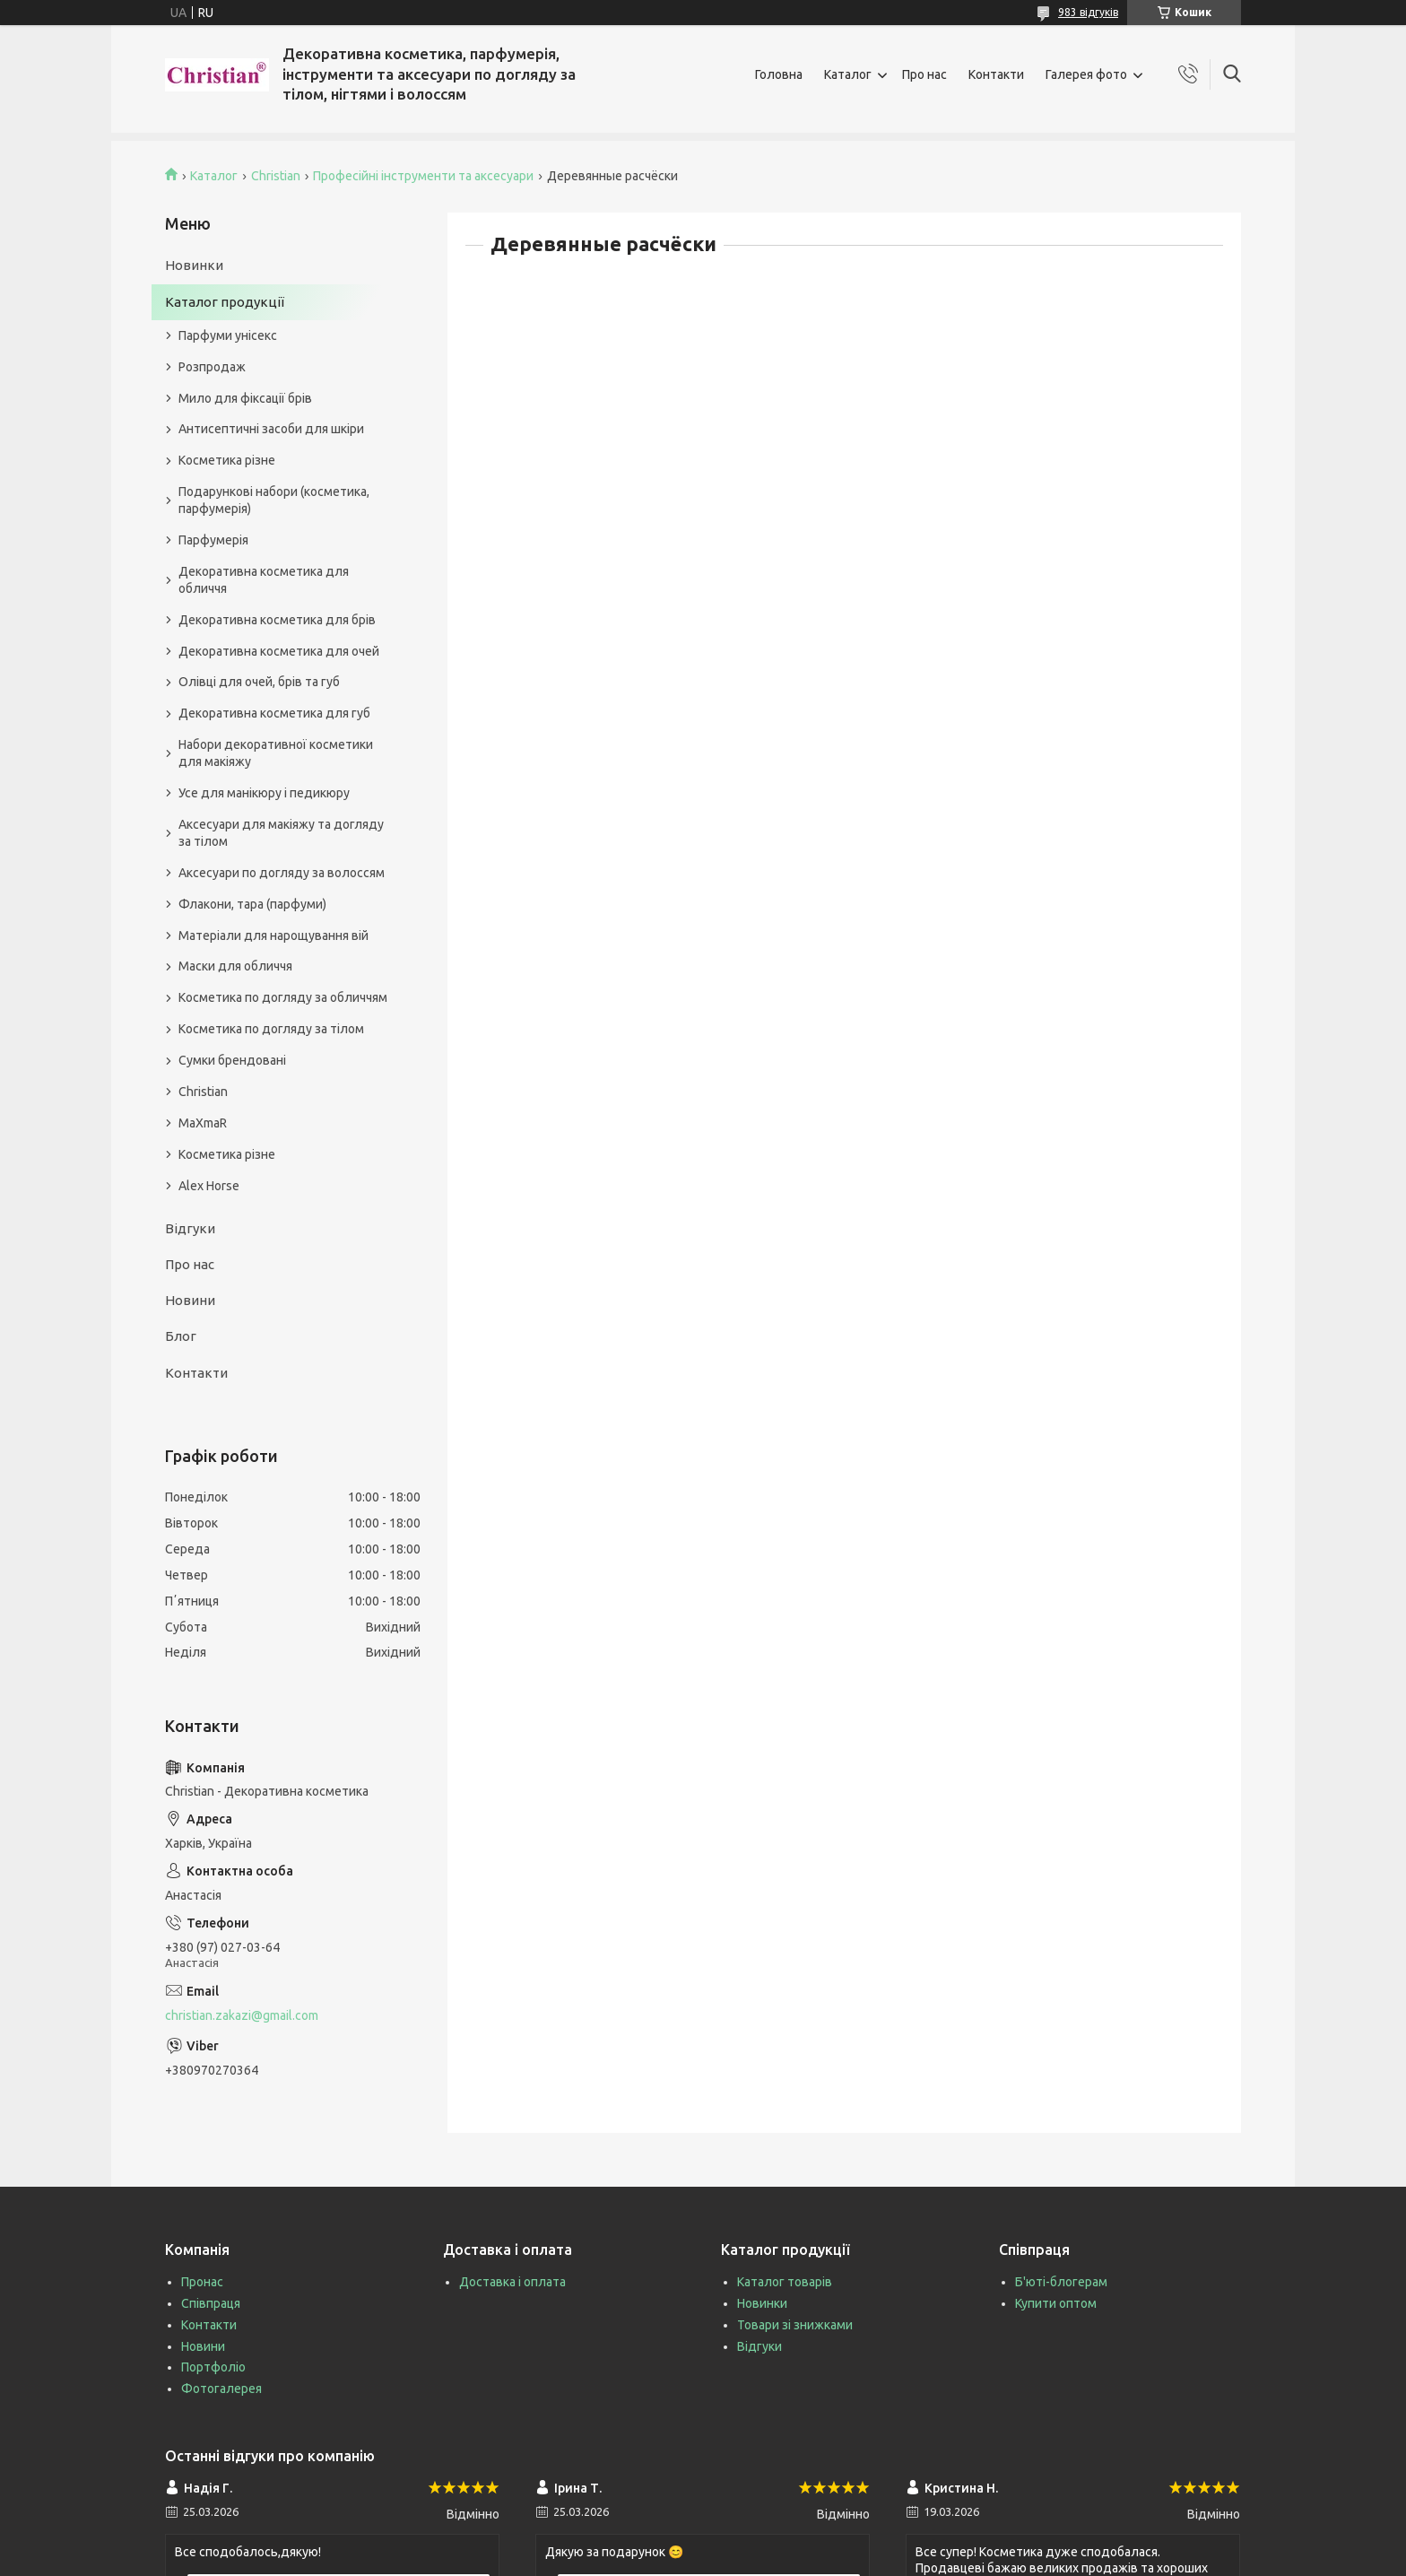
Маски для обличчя (235, 966)
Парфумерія (213, 540)
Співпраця (210, 2303)
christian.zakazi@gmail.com (241, 2015)
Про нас (924, 74)
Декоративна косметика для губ (274, 713)
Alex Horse (208, 1186)
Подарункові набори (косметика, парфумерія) (273, 500)
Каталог (848, 74)
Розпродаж (212, 367)
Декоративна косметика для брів (277, 620)
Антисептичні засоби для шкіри (271, 429)
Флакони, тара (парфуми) (252, 904)
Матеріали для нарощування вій (273, 935)
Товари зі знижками (795, 2325)
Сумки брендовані (232, 1060)
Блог (180, 1336)
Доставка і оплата (512, 2282)
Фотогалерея (221, 2388)
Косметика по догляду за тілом (271, 1029)
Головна (779, 74)
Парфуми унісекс (227, 335)
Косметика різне (226, 460)
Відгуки (190, 1228)
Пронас (202, 2282)
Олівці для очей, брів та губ (259, 681)
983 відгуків (1088, 12)
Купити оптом (1056, 2303)
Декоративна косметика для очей (278, 651)
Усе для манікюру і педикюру (264, 793)
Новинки (194, 265)
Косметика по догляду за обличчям (282, 997)
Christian (275, 176)
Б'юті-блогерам (1061, 2282)
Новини (190, 1300)
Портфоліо (213, 2367)
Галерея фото (1086, 74)
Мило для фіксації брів (245, 398)
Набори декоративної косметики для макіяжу (275, 753)
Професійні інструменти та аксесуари (423, 176)
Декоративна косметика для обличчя (263, 580)
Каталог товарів (784, 2282)
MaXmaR (202, 1123)
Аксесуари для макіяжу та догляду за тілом (281, 833)
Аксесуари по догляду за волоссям (281, 873)
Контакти (996, 74)
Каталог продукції (224, 301)
